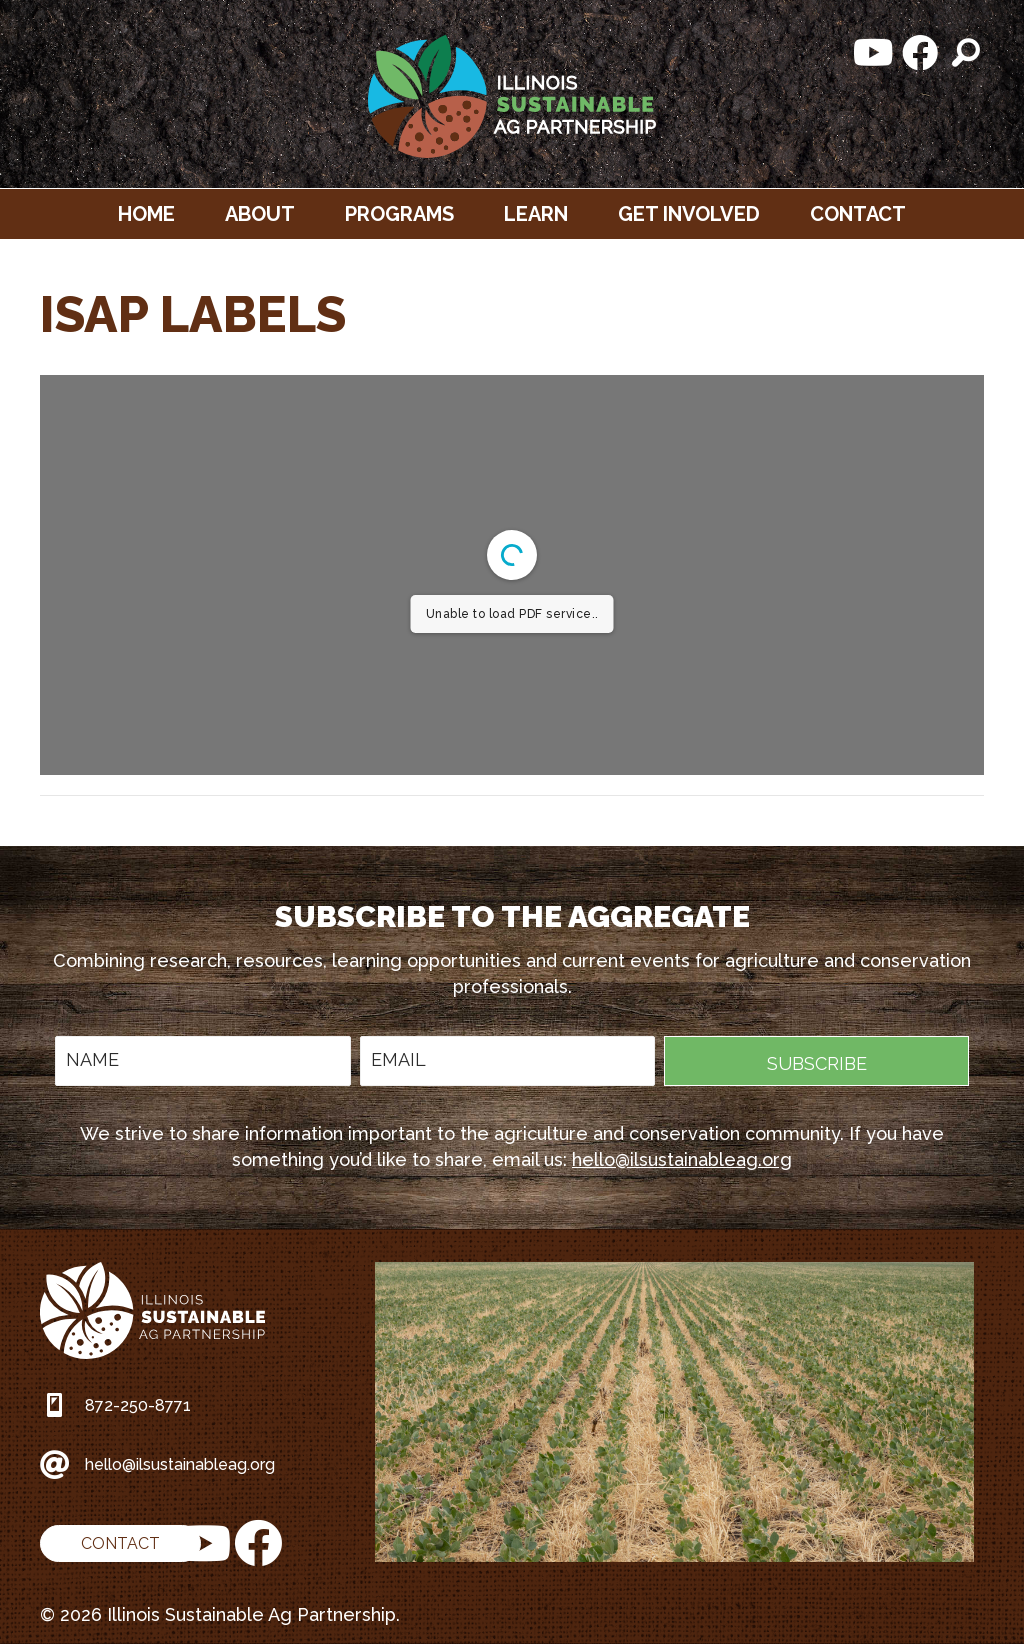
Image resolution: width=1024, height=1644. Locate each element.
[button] (874, 53)
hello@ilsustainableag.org (682, 1159)
